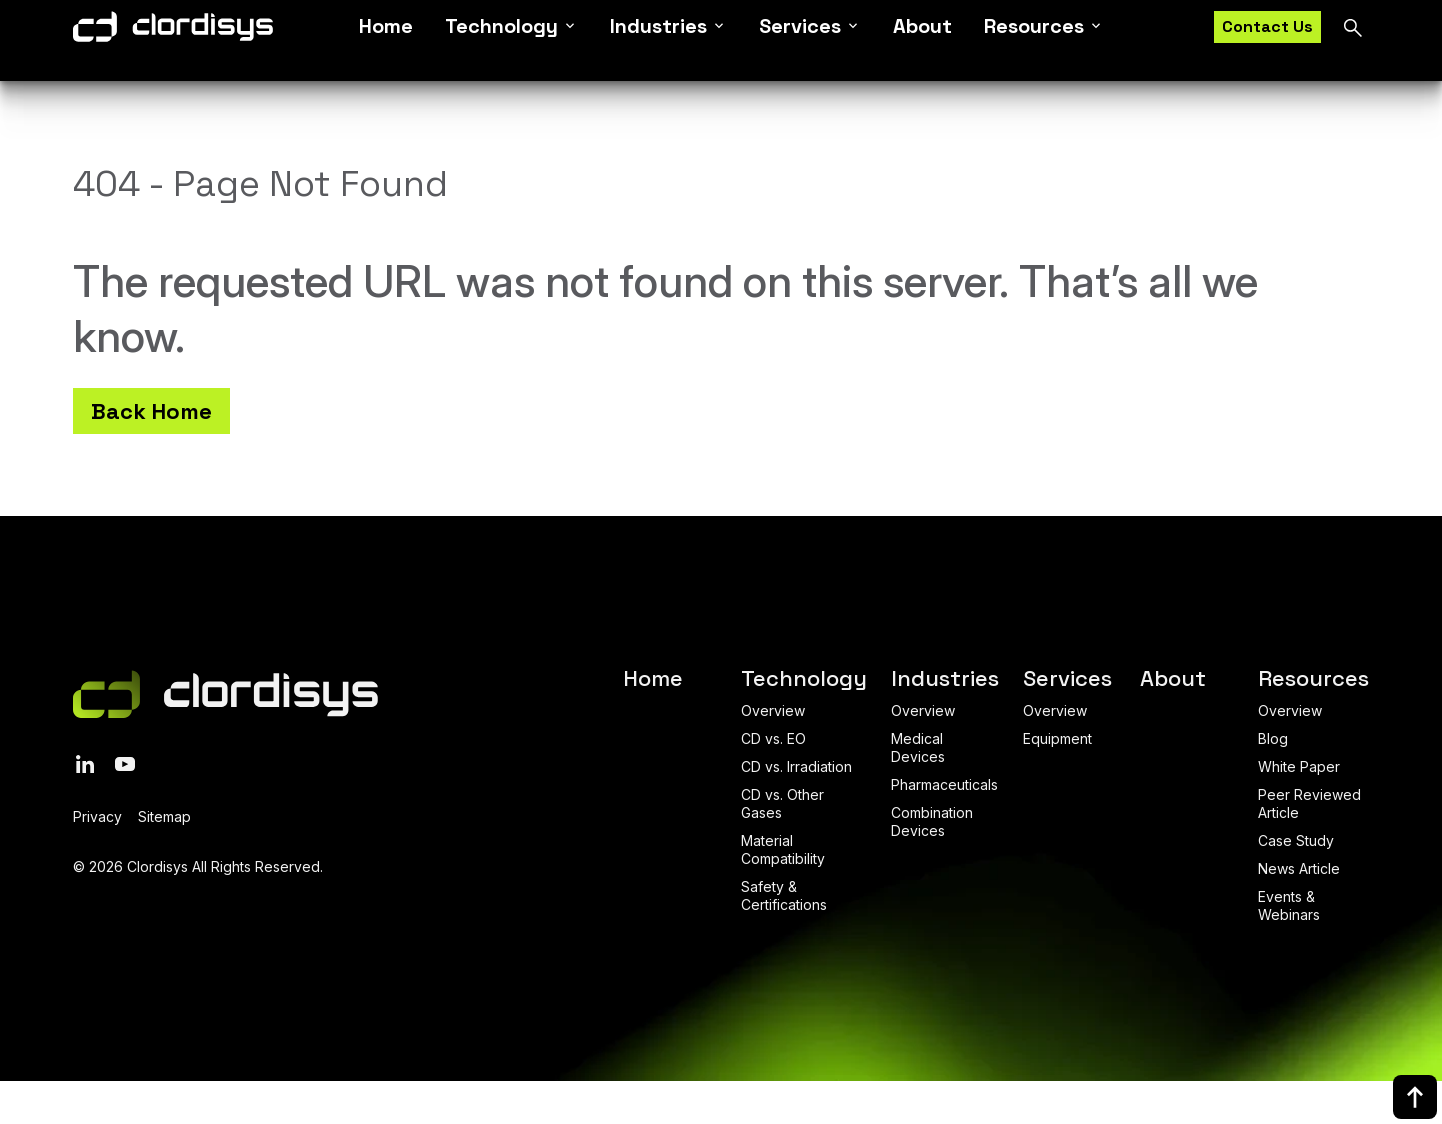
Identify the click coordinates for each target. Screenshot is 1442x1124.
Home (386, 40)
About (922, 40)
